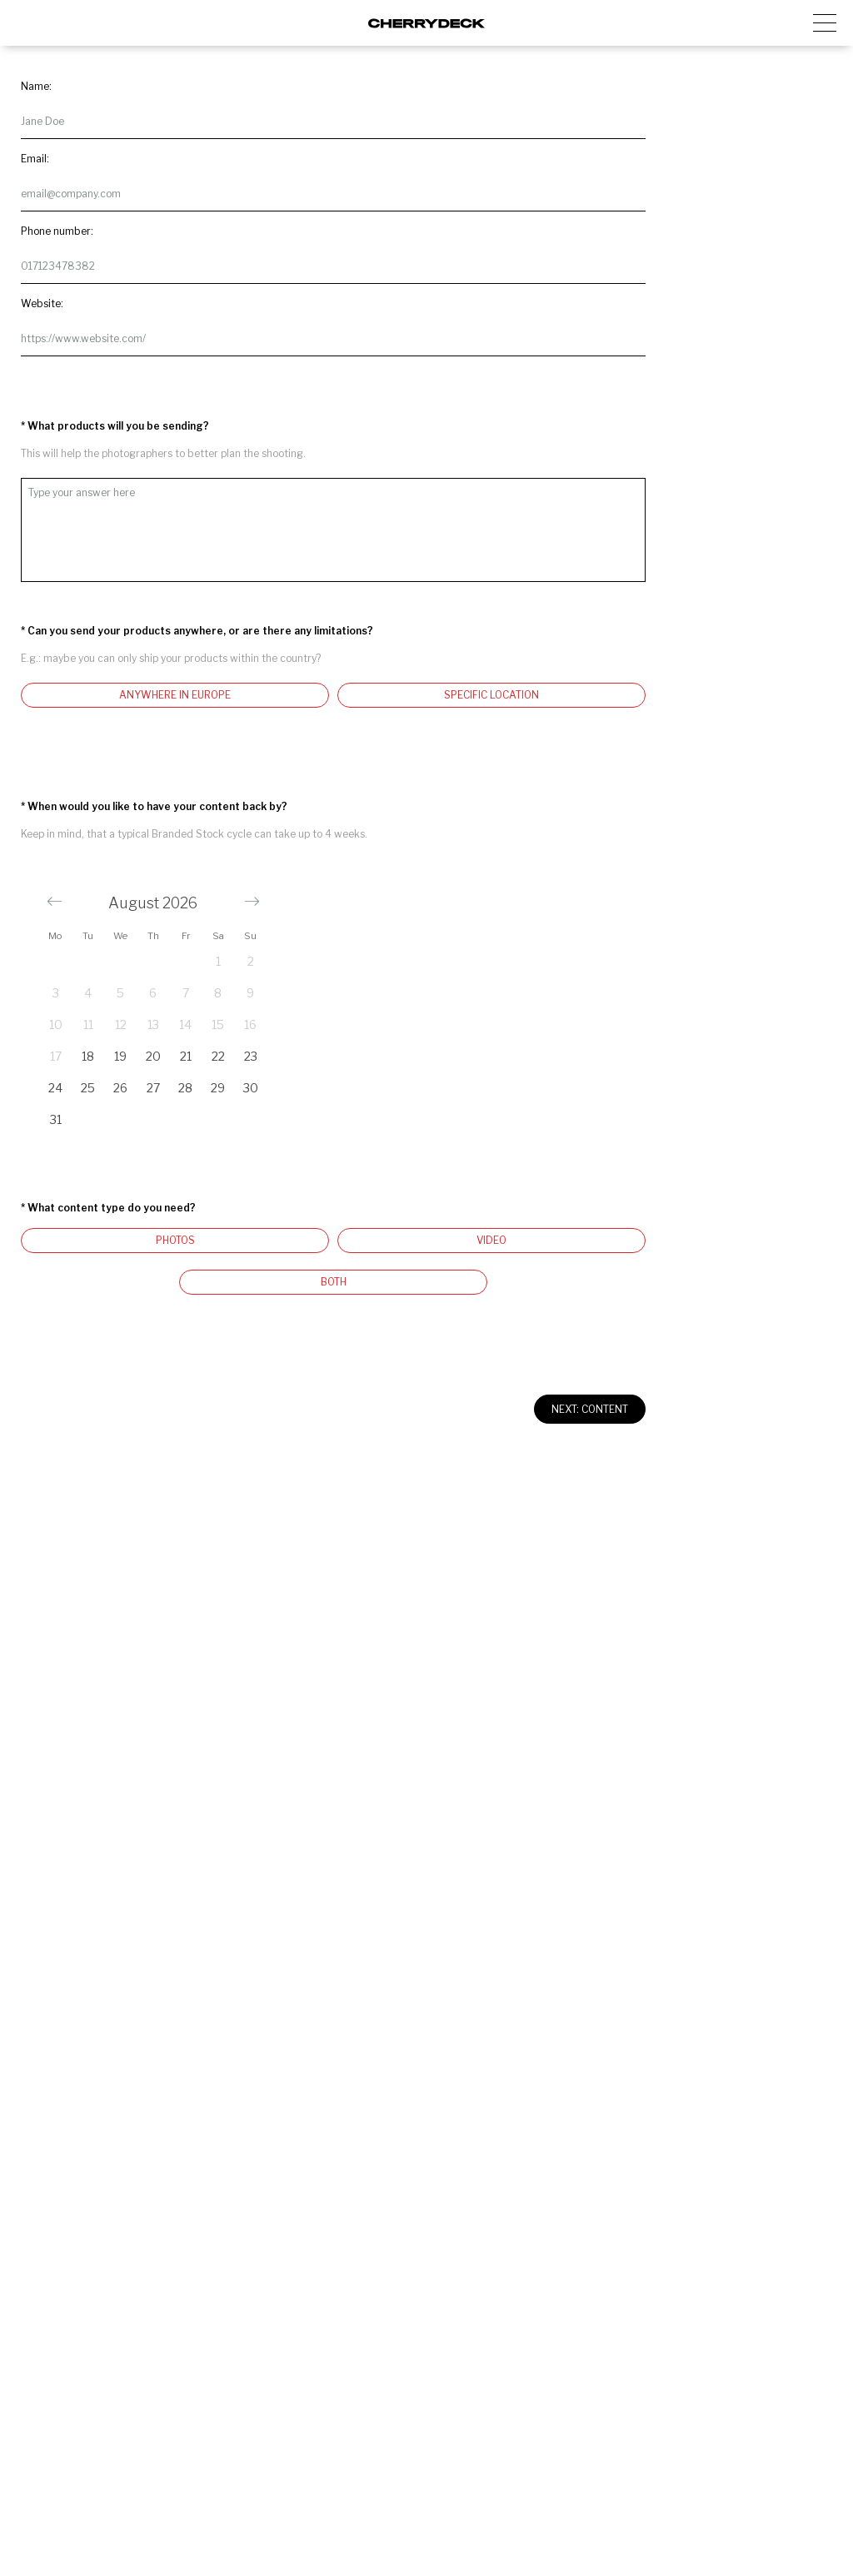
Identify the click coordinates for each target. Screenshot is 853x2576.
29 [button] (218, 1088)
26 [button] (120, 1088)
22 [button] (218, 1056)
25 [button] (88, 1088)
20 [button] (153, 1056)
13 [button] (153, 1024)
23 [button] (250, 1056)
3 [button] (55, 993)
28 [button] (185, 1088)
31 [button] (56, 1119)
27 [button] (153, 1088)
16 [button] (250, 1024)
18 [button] (88, 1056)
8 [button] (218, 993)
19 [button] (120, 1056)
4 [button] (88, 993)
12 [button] (121, 1024)
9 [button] (250, 993)
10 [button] (55, 1024)
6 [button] (153, 993)
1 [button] (218, 961)
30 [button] (250, 1088)
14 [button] (185, 1024)
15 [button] (218, 1024)
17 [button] (56, 1056)
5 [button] (120, 993)
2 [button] (250, 961)
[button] (54, 901)
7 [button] (185, 993)
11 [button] (88, 1024)
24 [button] (55, 1088)
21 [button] (186, 1056)
